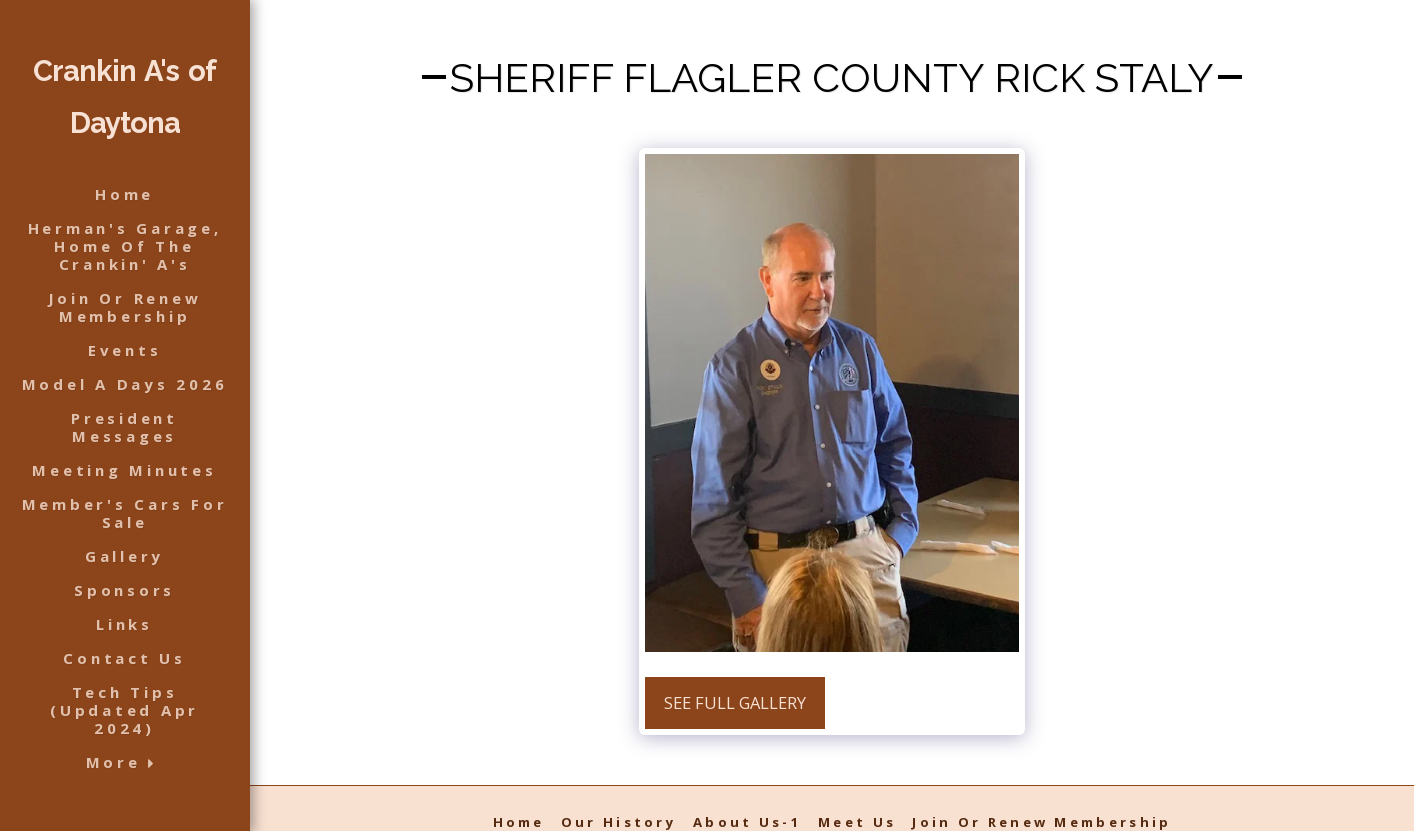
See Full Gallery (735, 702)
